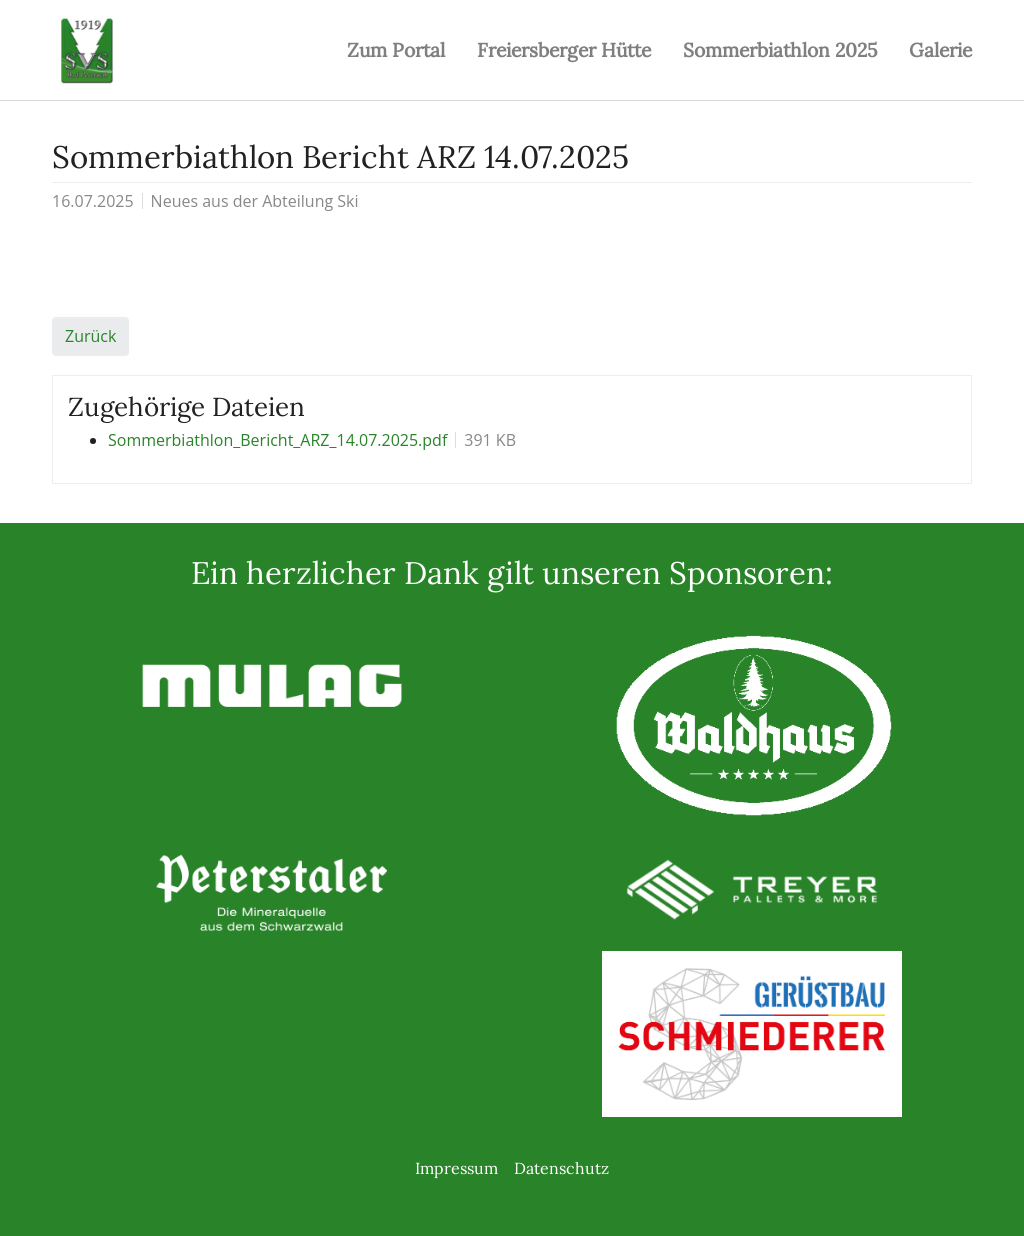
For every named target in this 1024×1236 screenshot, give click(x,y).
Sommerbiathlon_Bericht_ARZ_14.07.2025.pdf (277, 440)
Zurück (90, 336)
